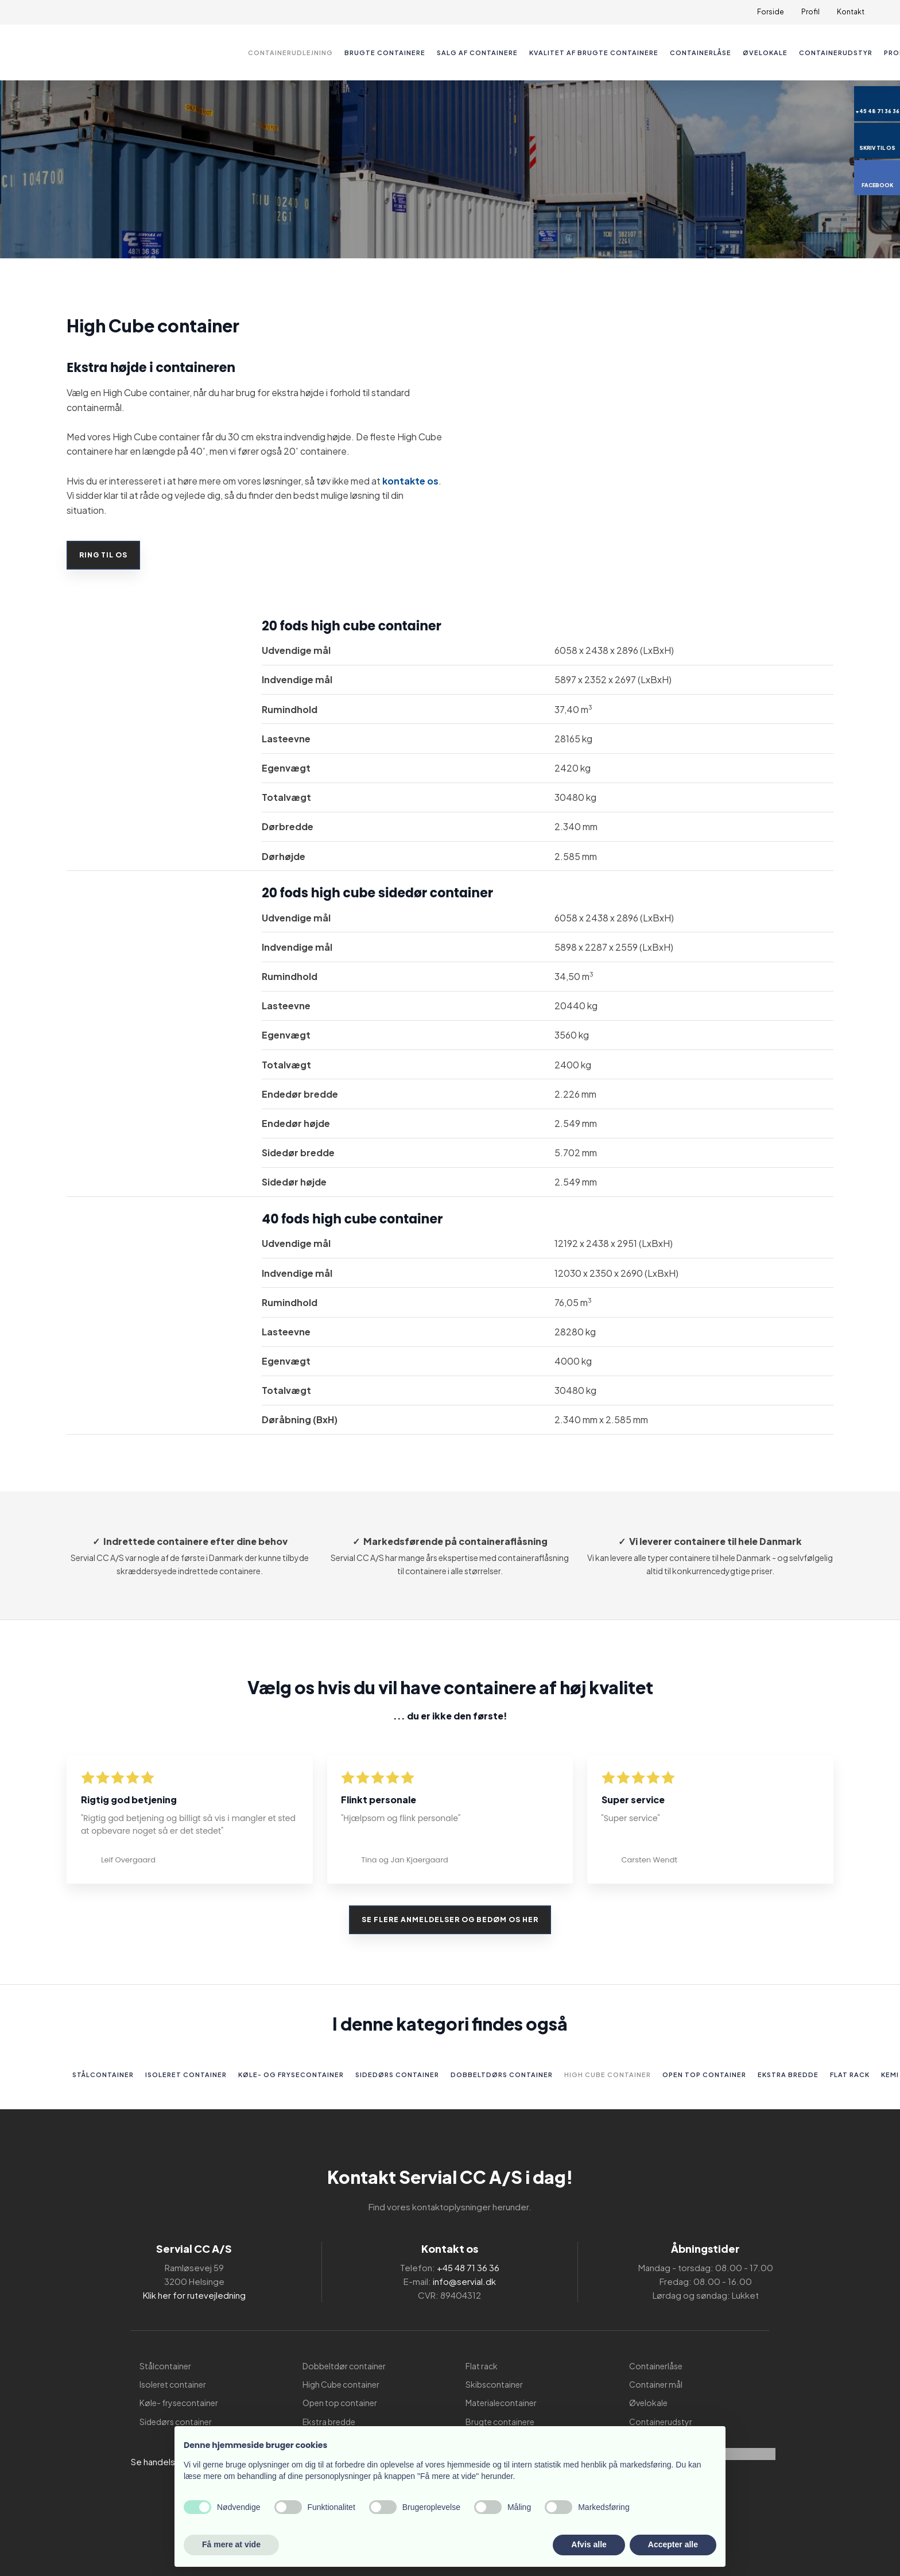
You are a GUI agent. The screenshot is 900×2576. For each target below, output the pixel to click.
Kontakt (850, 11)
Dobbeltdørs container (502, 2074)
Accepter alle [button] (673, 2544)
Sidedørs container (397, 2074)
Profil (810, 11)
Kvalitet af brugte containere (593, 52)
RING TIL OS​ (106, 555)
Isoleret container (186, 2074)
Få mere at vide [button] (231, 2544)
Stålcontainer (103, 2074)
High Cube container (607, 2074)
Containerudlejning (290, 52)
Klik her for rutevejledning (194, 2295)
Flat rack (850, 2074)
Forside (770, 11)
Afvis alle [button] (588, 2544)
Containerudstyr (835, 52)
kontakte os (410, 481)
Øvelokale (765, 52)
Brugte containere (384, 52)
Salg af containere (477, 52)
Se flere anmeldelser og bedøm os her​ (450, 1920)
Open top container (704, 2074)
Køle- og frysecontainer (291, 2074)
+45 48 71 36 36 (468, 2267)
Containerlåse (700, 52)
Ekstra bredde (788, 2074)
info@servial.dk (464, 2281)
